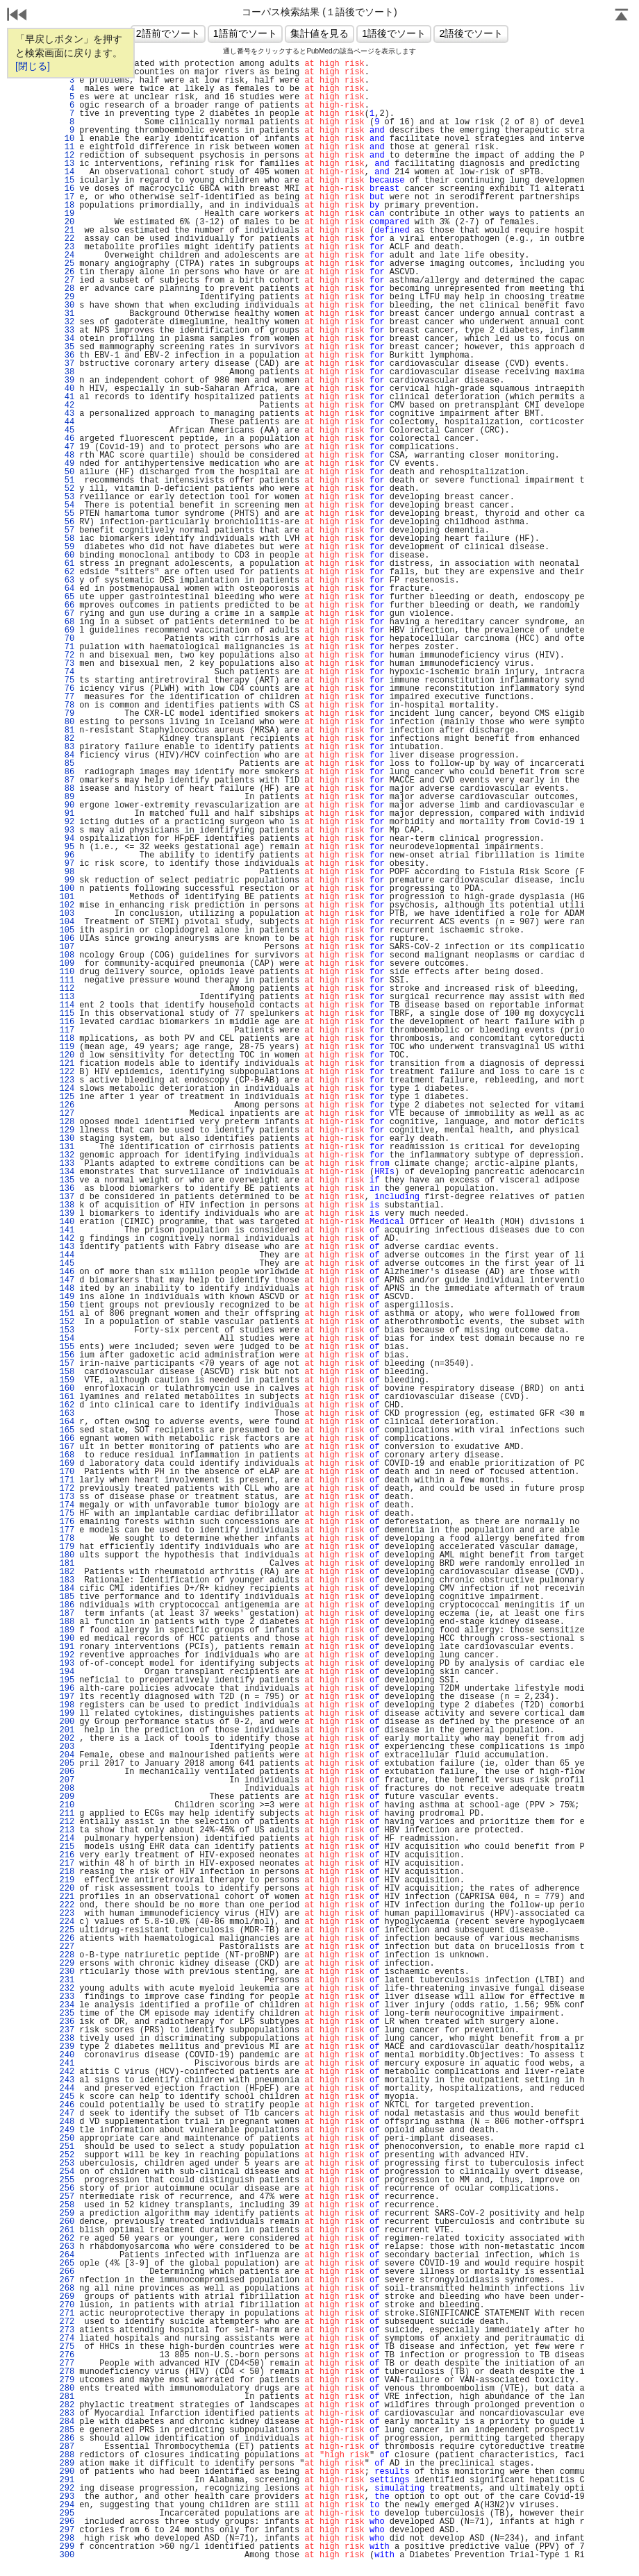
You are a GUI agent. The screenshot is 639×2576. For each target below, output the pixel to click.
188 (66, 1622)
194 (66, 1672)
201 (66, 1730)
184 (66, 1589)
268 (66, 2288)
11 (66, 147)
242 (66, 2072)
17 (66, 197)
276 (66, 2355)
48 (66, 455)
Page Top (622, 15)
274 (66, 2338)
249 (66, 2130)
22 (66, 239)
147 (66, 1280)
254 (66, 2172)
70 (66, 639)
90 (66, 805)
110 (66, 972)
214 (66, 1838)
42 (66, 405)
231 (66, 1980)
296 (66, 2522)
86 (66, 772)
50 (66, 472)
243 (66, 2080)
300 (66, 2555)
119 (66, 1047)
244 (66, 2088)
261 (66, 2230)
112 (66, 989)
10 (66, 139)
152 (66, 1322)
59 (66, 547)
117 (66, 1030)
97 (66, 864)
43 (66, 414)
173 (66, 1497)
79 (66, 714)
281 (66, 2397)
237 (66, 2030)
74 (66, 672)
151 (66, 1314)
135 (66, 1180)
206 (66, 1772)
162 (66, 1405)
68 (66, 622)
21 (66, 230)
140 (66, 1222)
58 (66, 539)
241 (66, 2063)
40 (66, 389)
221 (66, 1897)
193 (66, 1663)
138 (66, 1205)
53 (66, 497)
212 (66, 1822)
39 (66, 380)
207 (66, 1780)
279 (66, 2380)
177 (66, 1530)
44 (66, 422)
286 (66, 2438)
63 (66, 580)
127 (66, 1114)
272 (66, 2322)
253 (66, 2163)
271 (66, 2313)
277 (66, 2363)
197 (66, 1697)
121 (66, 1064)
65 (66, 597)
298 (66, 2538)
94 (66, 839)
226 (66, 1938)
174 (66, 1505)
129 (66, 1130)
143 (66, 1247)
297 (66, 2530)
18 (66, 205)
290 (66, 2472)
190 (66, 1639)
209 (66, 1797)
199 (66, 1713)
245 (66, 2097)
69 (66, 630)
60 (66, 555)
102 (66, 905)
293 (66, 2497)
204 (66, 1755)
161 (66, 1397)
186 (66, 1605)
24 (66, 255)
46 (66, 439)
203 (66, 1747)
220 (66, 1888)
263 (66, 2247)
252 (66, 2155)
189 (66, 1630)
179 (66, 1547)
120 (66, 1055)
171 (66, 1480)
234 (66, 2005)
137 (66, 1197)
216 (66, 1855)
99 (66, 880)
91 (66, 814)
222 (66, 1905)
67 (66, 614)
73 (66, 664)
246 (66, 2105)
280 (66, 2388)
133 (66, 1164)
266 (66, 2272)
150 (66, 1305)
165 (66, 1430)
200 (66, 1722)
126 (66, 1105)
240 (66, 2055)
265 (66, 2263)
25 (66, 264)
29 (66, 297)
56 (66, 522)
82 (66, 739)
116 (66, 1022)
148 (66, 1289)
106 (66, 939)
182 (66, 1572)
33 (66, 330)
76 (66, 689)
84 (66, 755)
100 (66, 889)
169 (66, 1464)
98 (66, 872)
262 (66, 2238)
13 (66, 164)
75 (66, 680)
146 (66, 1272)
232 (66, 1988)
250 (66, 2138)
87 (66, 780)
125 (66, 1097)
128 (66, 1122)
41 (66, 397)
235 (66, 2013)
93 (66, 830)
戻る (17, 15)
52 (66, 489)
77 (66, 697)
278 (66, 2372)
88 (66, 789)
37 (66, 364)
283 (66, 2413)
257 (66, 2197)
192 (66, 1655)
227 (66, 1947)
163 (66, 1414)
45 (66, 430)
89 (66, 797)
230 (66, 1972)
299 (66, 2547)
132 (66, 1155)
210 (66, 1805)
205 (66, 1763)
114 (66, 1005)
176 (66, 1522)
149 (66, 1297)
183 (66, 1580)
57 (66, 530)
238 (66, 2038)
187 (66, 1614)
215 (66, 1847)
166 (66, 1439)
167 (66, 1447)
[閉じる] (32, 66)
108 (66, 955)
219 (66, 1880)
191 (66, 1647)
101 (66, 897)
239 (66, 2047)
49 (66, 464)
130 (66, 1139)
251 (66, 2147)
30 (66, 305)
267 (66, 2280)
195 (66, 1680)
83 (66, 747)
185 (66, 1597)
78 (66, 705)
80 (66, 722)
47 (66, 447)
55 (66, 514)
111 (66, 980)
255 (66, 2180)
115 (66, 1014)
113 (66, 997)
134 (66, 1172)
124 (66, 1089)
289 (66, 2463)
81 (66, 730)
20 (66, 222)
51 (66, 480)
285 (66, 2430)
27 (66, 280)
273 (66, 2330)
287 (66, 2447)
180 (66, 1555)
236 (66, 2022)
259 (66, 2213)
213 (66, 1830)
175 (66, 1514)
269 (66, 2297)
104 (66, 922)
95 (66, 847)
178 (66, 1539)
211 (66, 1813)
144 (66, 1255)
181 (66, 1564)
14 (66, 172)
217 (66, 1863)
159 (66, 1380)
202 (66, 1738)
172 (66, 1489)
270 (66, 2305)
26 (66, 272)
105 (66, 930)
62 (66, 572)
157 (66, 1364)
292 (66, 2488)
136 (66, 1189)
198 (66, 1705)
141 (66, 1230)
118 (66, 1039)
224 (66, 1922)
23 (66, 247)
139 (66, 1214)
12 (66, 155)
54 (66, 505)
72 (66, 655)
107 (66, 947)
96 (66, 855)
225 (66, 1930)
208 (66, 1788)
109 (66, 964)
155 (66, 1347)
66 (66, 605)
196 (66, 1688)
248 (66, 2122)
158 (66, 1372)
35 (66, 347)
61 (66, 564)
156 (66, 1355)
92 (66, 822)
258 (66, 2205)
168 (66, 1455)
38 (66, 372)
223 (66, 1913)
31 (66, 314)
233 (66, 1997)
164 (66, 1422)
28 (66, 289)
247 (66, 2113)
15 (66, 180)
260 (66, 2222)
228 (66, 1955)
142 (66, 1239)
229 (66, 1963)
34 (66, 339)
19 (66, 214)
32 (66, 322)
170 (66, 1472)
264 (66, 2255)
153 (66, 1330)
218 (66, 1872)
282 (66, 2405)
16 (66, 189)
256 (66, 2188)
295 (66, 2513)
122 (66, 1072)
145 (66, 1264)
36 (66, 355)
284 (66, 2422)
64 (66, 589)
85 (66, 764)
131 (66, 1147)
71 (66, 647)
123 (66, 1080)
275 (66, 2347)
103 (66, 914)
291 (66, 2480)
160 (66, 1389)
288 (66, 2455)
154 (66, 1339)
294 (66, 2505)
